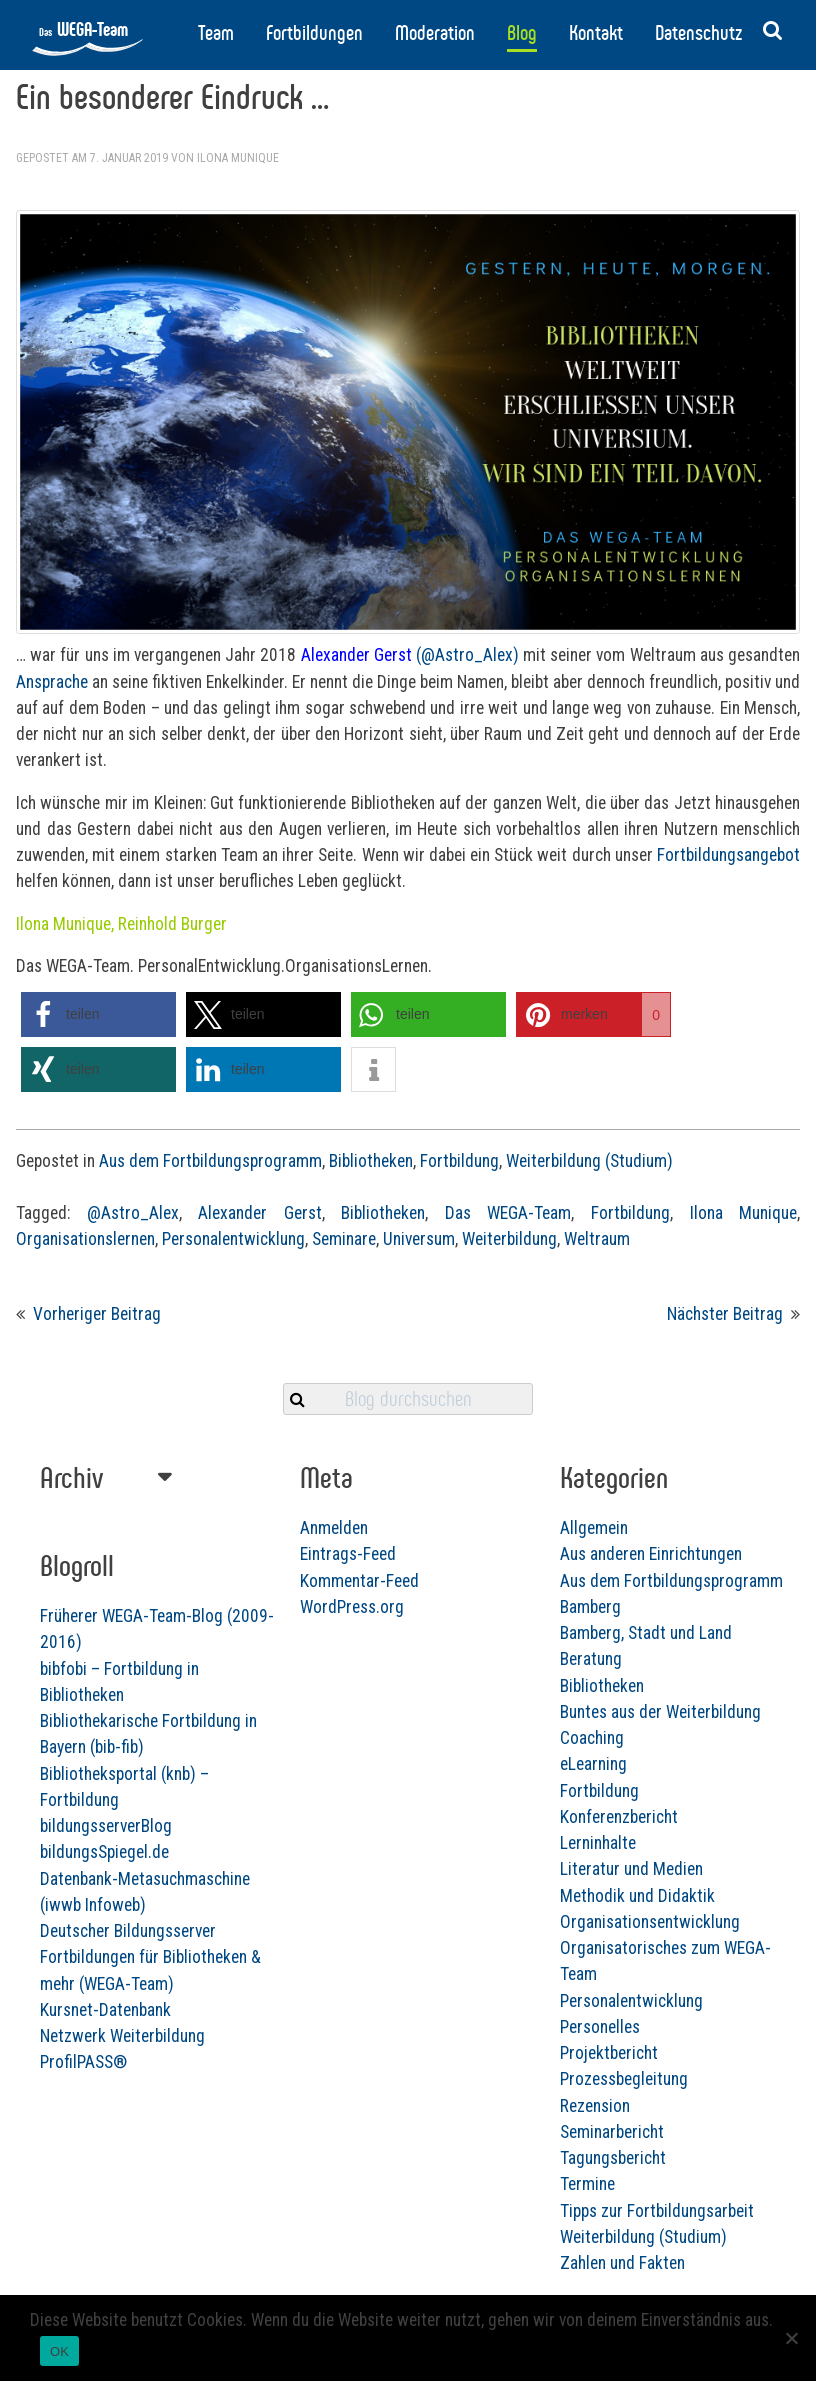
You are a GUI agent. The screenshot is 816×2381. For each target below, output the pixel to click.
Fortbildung (459, 1161)
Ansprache (52, 682)
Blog (522, 33)
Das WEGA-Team (508, 1213)
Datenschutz (698, 33)
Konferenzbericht (435, 1848)
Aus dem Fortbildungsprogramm (210, 1161)
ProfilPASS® (175, 2104)
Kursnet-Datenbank (197, 2051)
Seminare (344, 1239)
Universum (419, 1239)
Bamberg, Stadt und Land (462, 1664)
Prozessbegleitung (440, 2111)
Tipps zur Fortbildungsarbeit (473, 2242)
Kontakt (596, 33)
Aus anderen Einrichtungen (467, 1586)
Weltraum (597, 1239)
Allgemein (410, 1559)
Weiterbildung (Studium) (589, 1161)
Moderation (435, 33)
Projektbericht (425, 2084)
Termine (403, 2216)
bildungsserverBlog (198, 1868)
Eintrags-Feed (348, 1554)
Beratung (407, 1691)
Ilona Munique (238, 158)
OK (59, 2351)
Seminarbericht (428, 2163)
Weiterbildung (509, 1239)
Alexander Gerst (260, 1213)
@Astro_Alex (133, 1213)
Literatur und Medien (447, 1901)
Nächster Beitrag (725, 1314)
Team (216, 33)
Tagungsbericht (429, 2189)
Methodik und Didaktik (453, 1927)
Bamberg (406, 1638)
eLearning (409, 1796)
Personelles (416, 2058)
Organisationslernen (85, 1239)
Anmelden (334, 1528)
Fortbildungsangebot (728, 855)
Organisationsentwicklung (466, 1953)
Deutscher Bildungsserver (220, 1973)
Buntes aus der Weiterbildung (476, 1743)
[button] (98, 1014)
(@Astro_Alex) (467, 655)
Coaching (408, 1769)
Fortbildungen (314, 33)
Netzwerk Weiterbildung (214, 2078)
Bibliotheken (371, 1161)
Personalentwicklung (233, 1239)
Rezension (411, 2137)
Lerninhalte (414, 1874)
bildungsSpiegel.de (196, 1894)
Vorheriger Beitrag (97, 1314)
